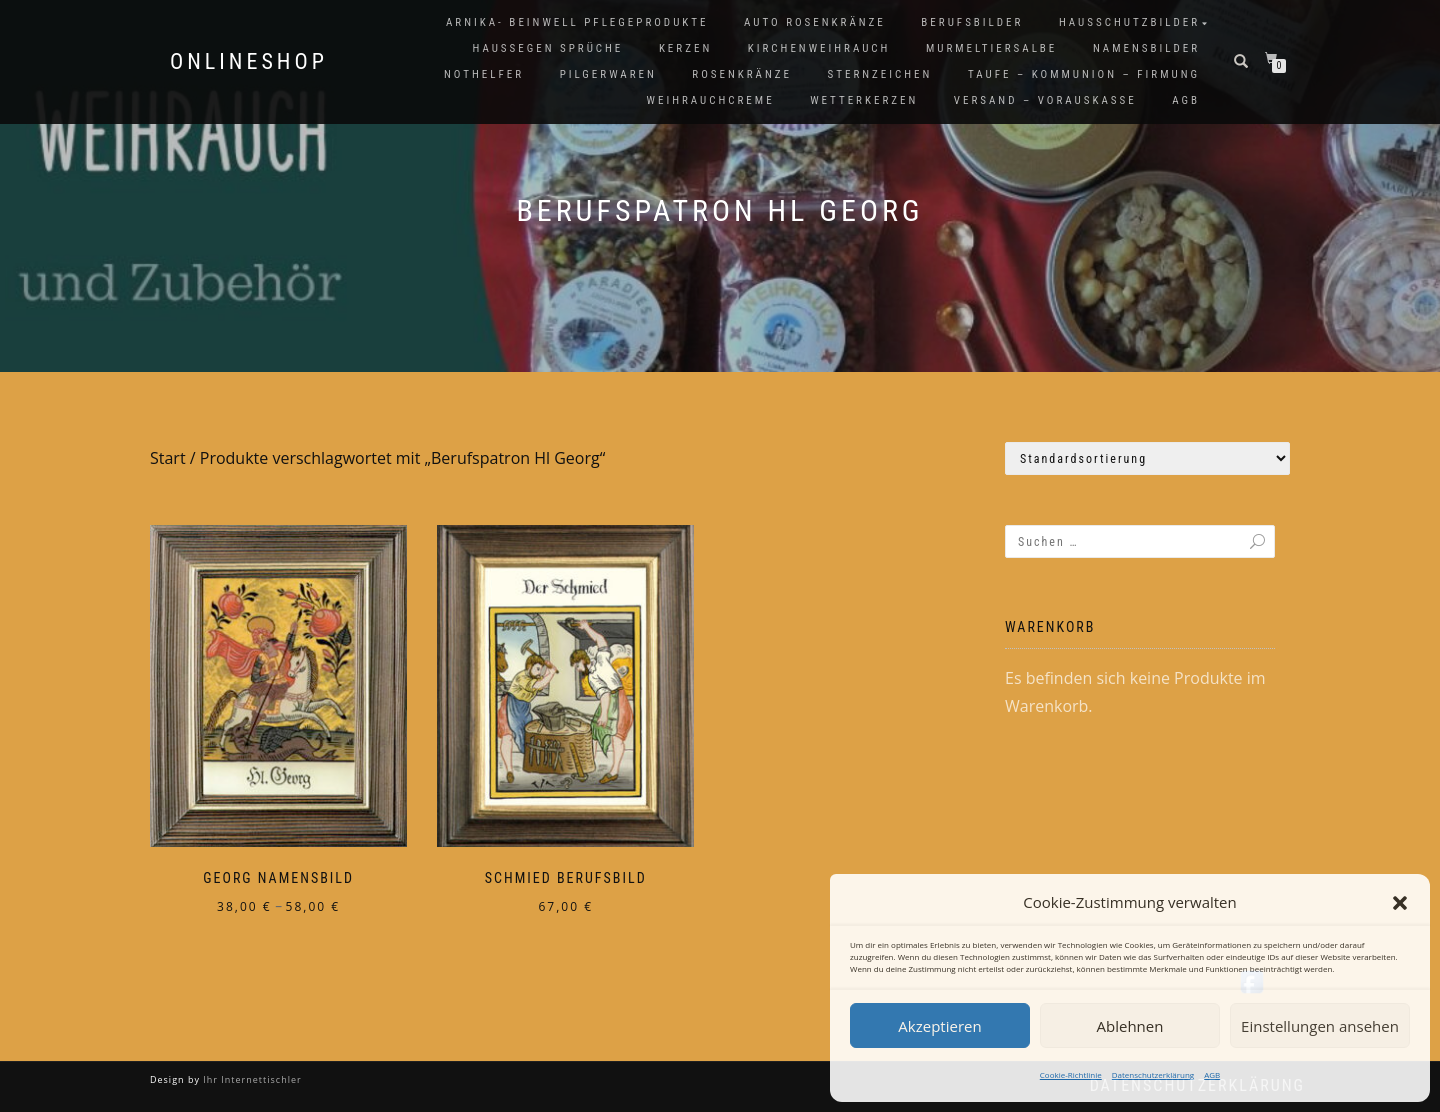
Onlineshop (249, 62)
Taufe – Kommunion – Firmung (1084, 74)
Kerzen (685, 48)
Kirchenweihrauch (819, 48)
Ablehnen (1130, 1026)
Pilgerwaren (608, 74)
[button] (1400, 903)
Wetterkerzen (864, 100)
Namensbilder (1146, 48)
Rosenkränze (742, 74)
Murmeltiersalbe (991, 48)
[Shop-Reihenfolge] (1147, 458)
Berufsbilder (972, 22)
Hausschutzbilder (1129, 22)
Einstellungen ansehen (1320, 1026)
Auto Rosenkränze (815, 22)
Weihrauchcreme (711, 100)
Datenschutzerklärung (1153, 1074)
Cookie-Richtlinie (1071, 1074)
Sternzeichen (880, 74)
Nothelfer (484, 74)
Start (168, 458)
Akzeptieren (939, 1026)
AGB (1212, 1074)
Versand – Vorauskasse (1045, 100)
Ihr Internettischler (251, 1079)
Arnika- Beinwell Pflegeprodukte (577, 22)
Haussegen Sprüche (547, 48)
